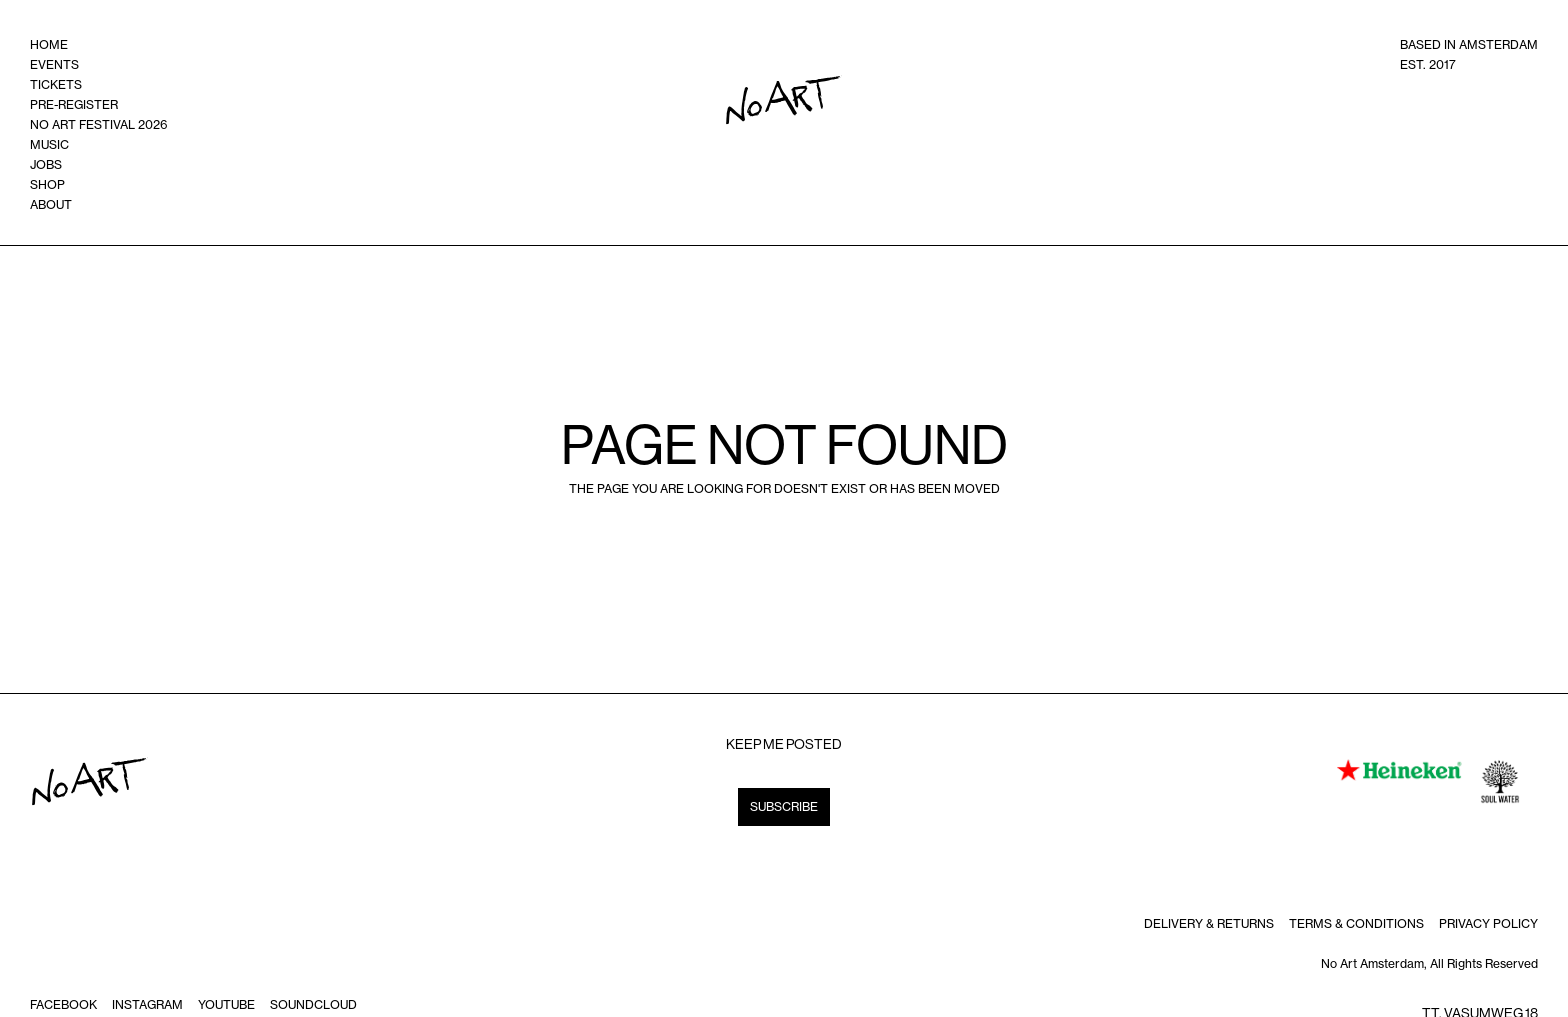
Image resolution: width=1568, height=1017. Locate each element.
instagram (147, 1004)
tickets (56, 84)
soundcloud (313, 1004)
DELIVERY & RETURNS (1209, 923)
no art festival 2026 (99, 124)
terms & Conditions (1356, 923)
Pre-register (74, 104)
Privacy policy (1488, 923)
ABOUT (51, 204)
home (49, 44)
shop (47, 184)
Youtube (226, 1004)
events (54, 64)
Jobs (46, 164)
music (49, 144)
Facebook (63, 1004)
